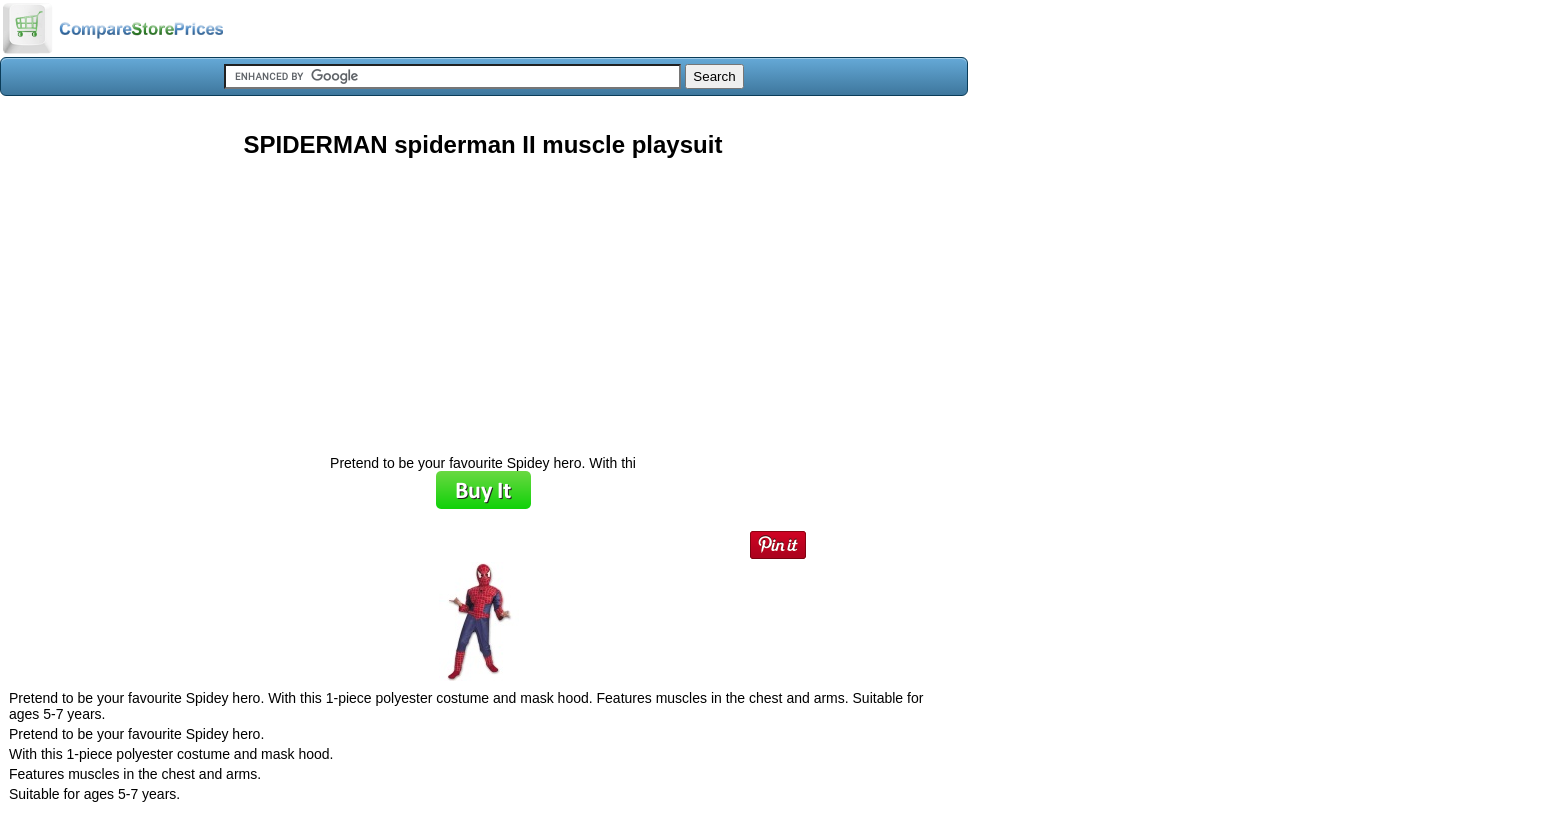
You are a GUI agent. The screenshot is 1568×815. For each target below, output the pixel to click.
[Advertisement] (483, 299)
